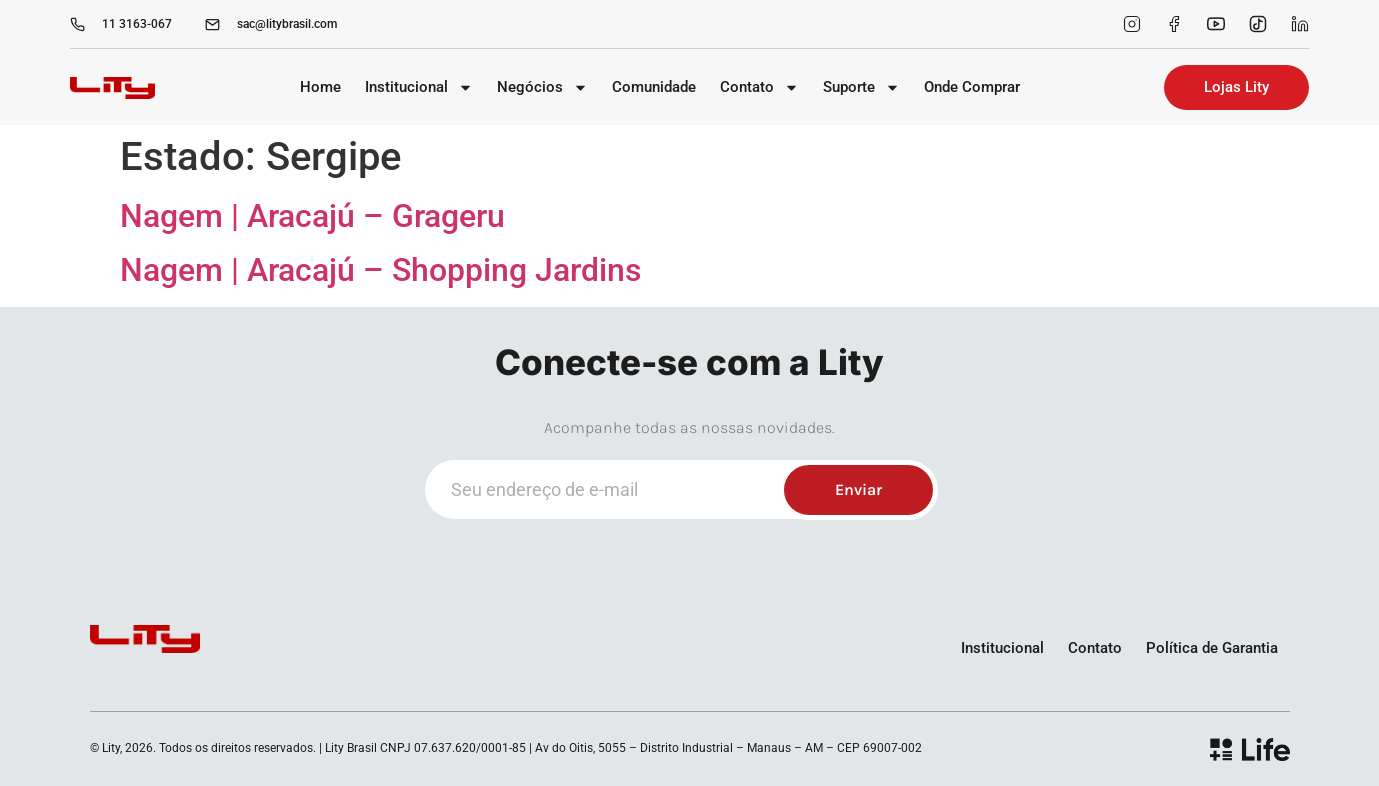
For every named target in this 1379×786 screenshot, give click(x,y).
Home (320, 87)
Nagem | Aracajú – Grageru (312, 216)
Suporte (861, 87)
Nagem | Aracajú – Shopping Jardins (380, 270)
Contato (759, 87)
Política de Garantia (1212, 648)
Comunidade (654, 87)
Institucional (419, 87)
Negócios (542, 87)
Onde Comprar (972, 87)
